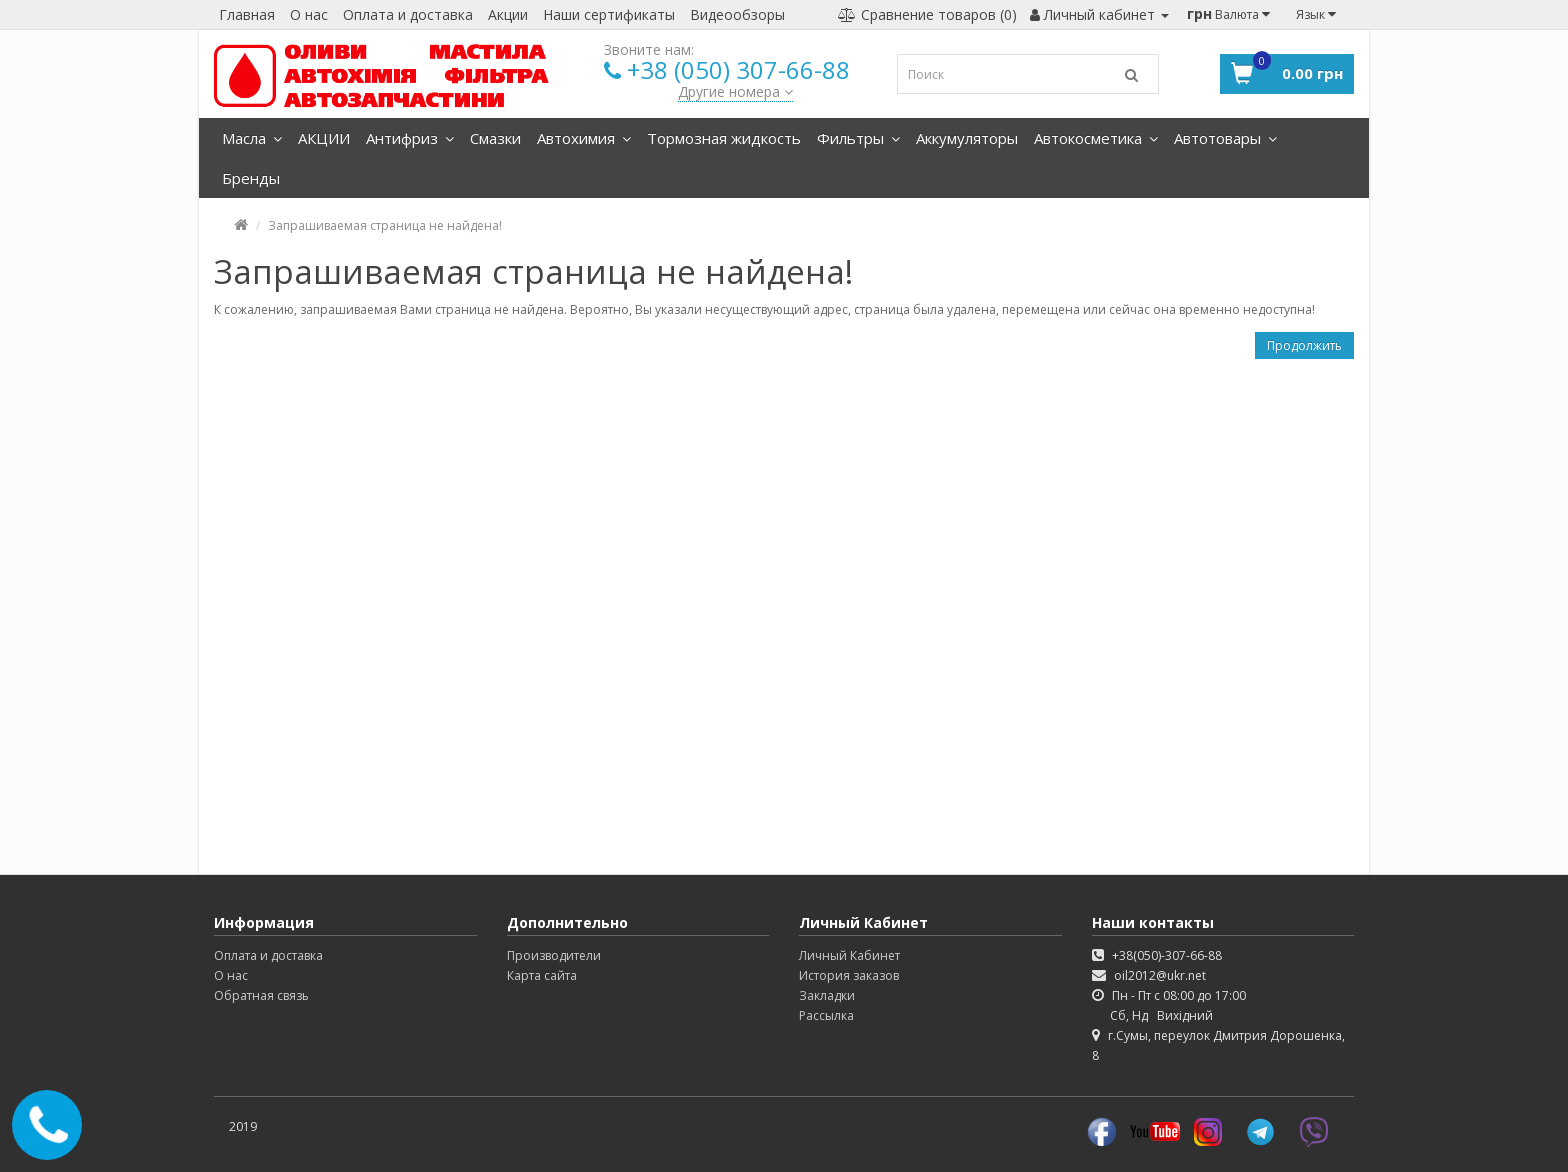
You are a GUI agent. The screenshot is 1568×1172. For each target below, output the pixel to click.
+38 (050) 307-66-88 (738, 69)
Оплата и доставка (408, 14)
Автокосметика (1096, 138)
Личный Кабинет (849, 955)
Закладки (827, 995)
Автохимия (584, 138)
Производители (554, 955)
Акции (508, 14)
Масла (252, 138)
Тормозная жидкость (724, 138)
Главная (247, 14)
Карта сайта (542, 975)
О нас (309, 14)
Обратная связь (261, 995)
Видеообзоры (737, 14)
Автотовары (1225, 138)
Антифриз (410, 138)
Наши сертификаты (609, 14)
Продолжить (1304, 345)
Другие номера (735, 91)
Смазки (495, 138)
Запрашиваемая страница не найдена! (385, 225)
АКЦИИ (324, 138)
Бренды (251, 178)
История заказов (849, 975)
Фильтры (858, 138)
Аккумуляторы (967, 138)
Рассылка (826, 1015)
